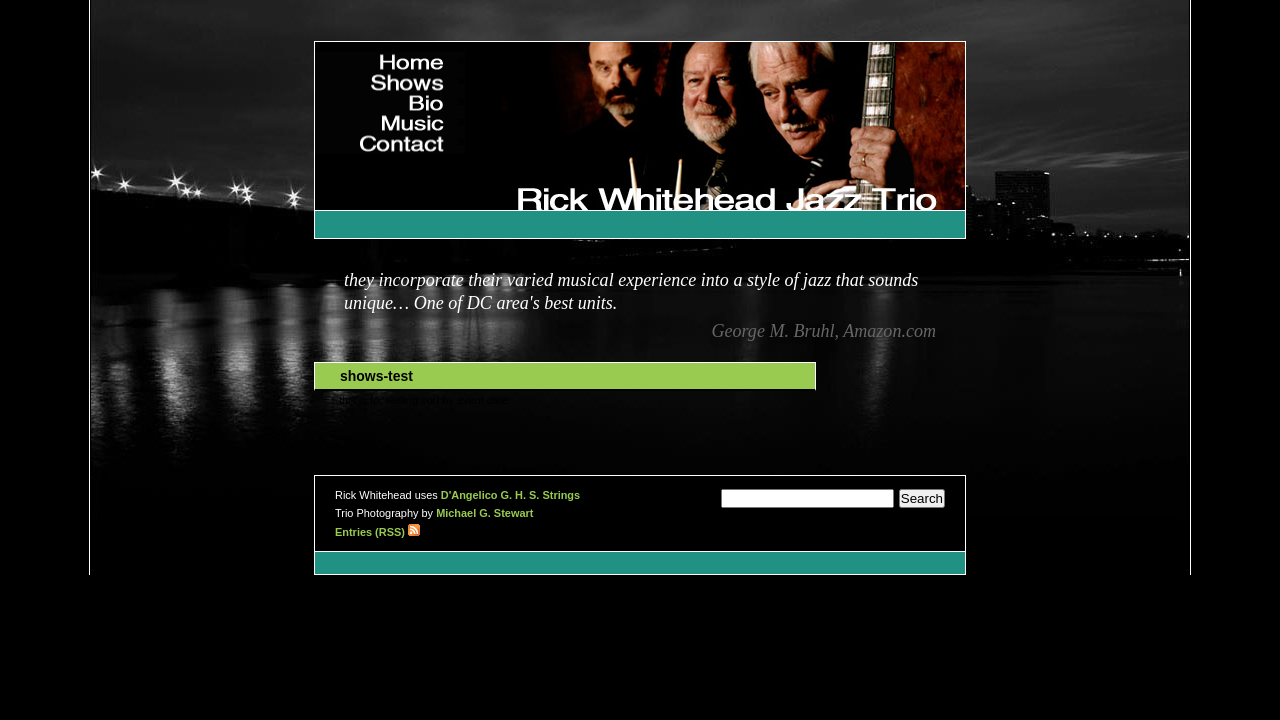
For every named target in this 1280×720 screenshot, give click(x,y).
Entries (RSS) (377, 532)
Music (424, 121)
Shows (421, 80)
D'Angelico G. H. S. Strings (510, 495)
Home (424, 60)
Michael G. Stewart (484, 513)
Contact (418, 141)
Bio (433, 101)
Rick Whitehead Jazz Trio (870, 171)
